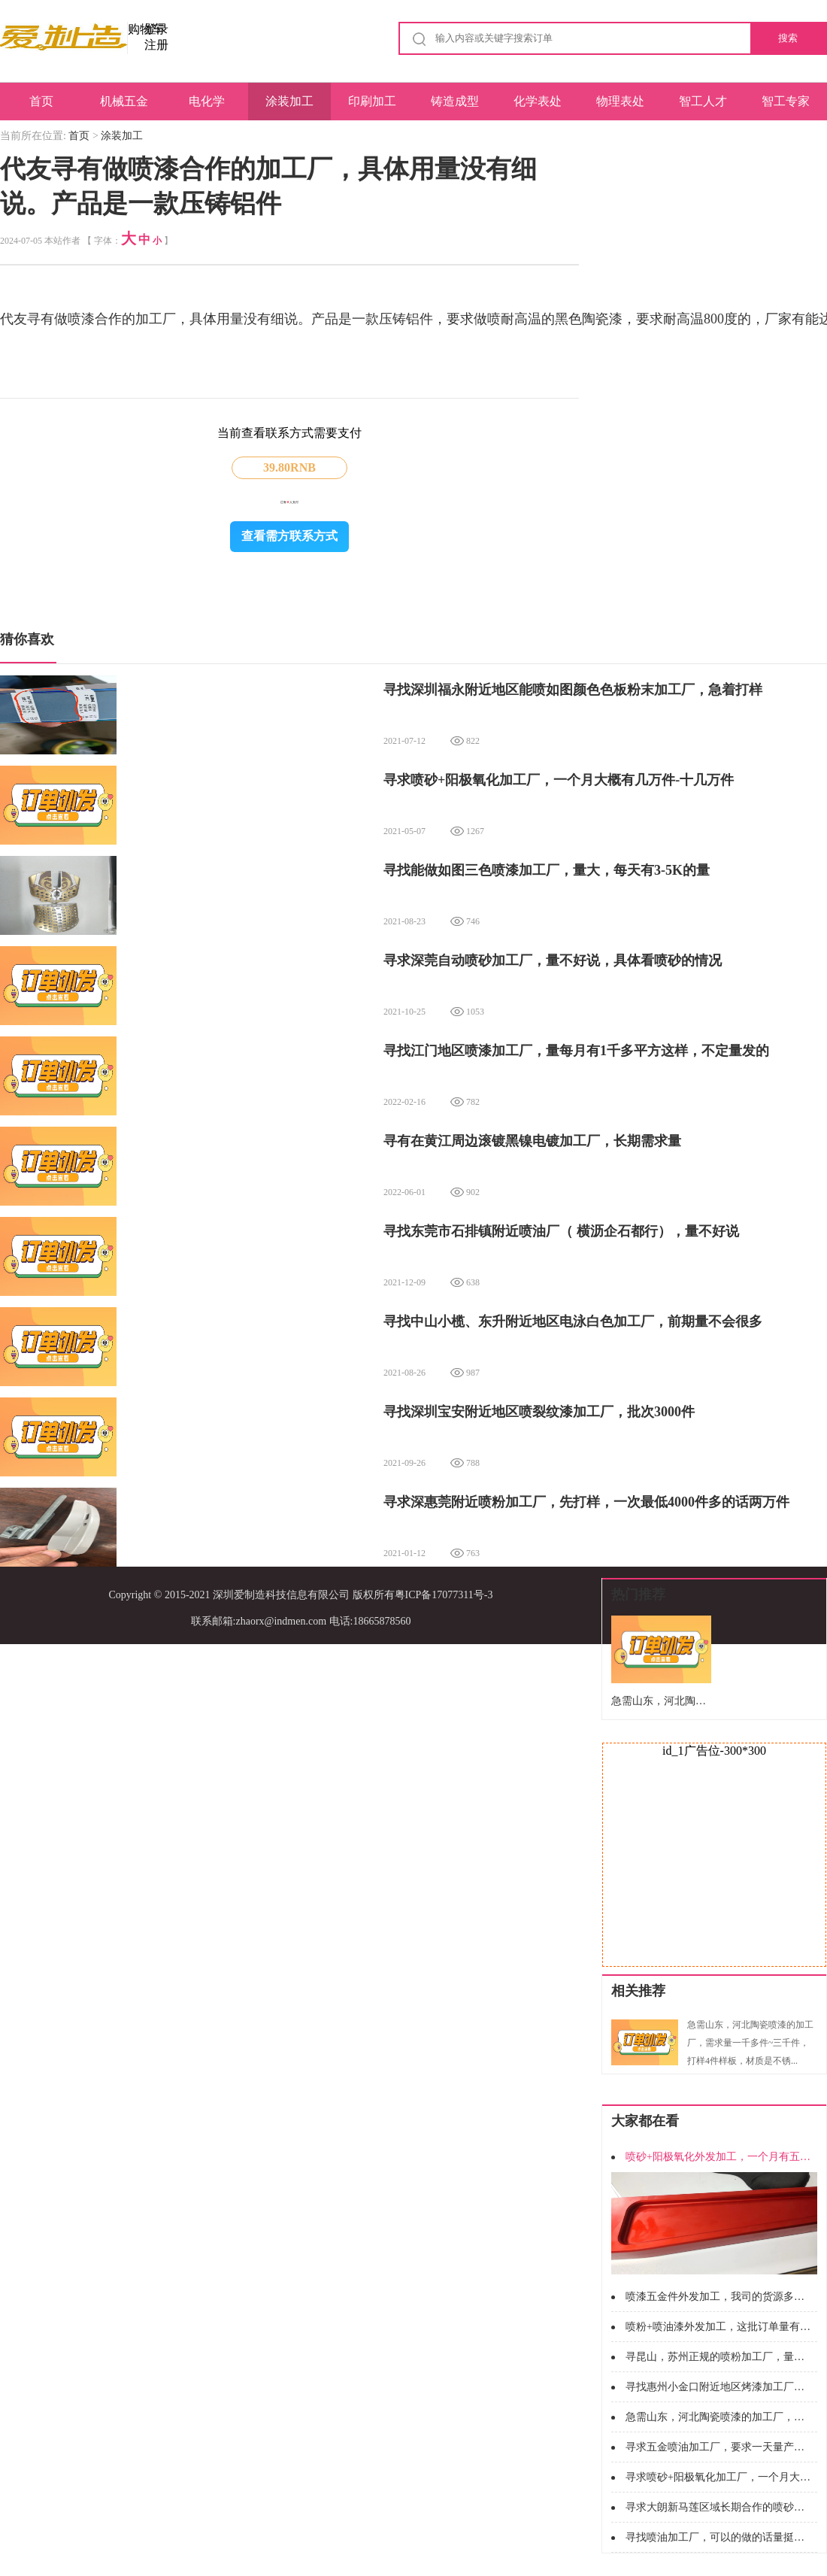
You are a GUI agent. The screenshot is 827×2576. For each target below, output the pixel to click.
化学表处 (537, 101)
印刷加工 (372, 101)
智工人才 (703, 101)
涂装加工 (289, 101)
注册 (156, 44)
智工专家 (786, 101)
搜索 (788, 38)
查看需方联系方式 (289, 535)
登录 (156, 29)
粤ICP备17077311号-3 (444, 1595)
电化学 (207, 101)
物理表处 (620, 101)
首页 (41, 101)
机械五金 (124, 101)
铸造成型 (455, 101)
